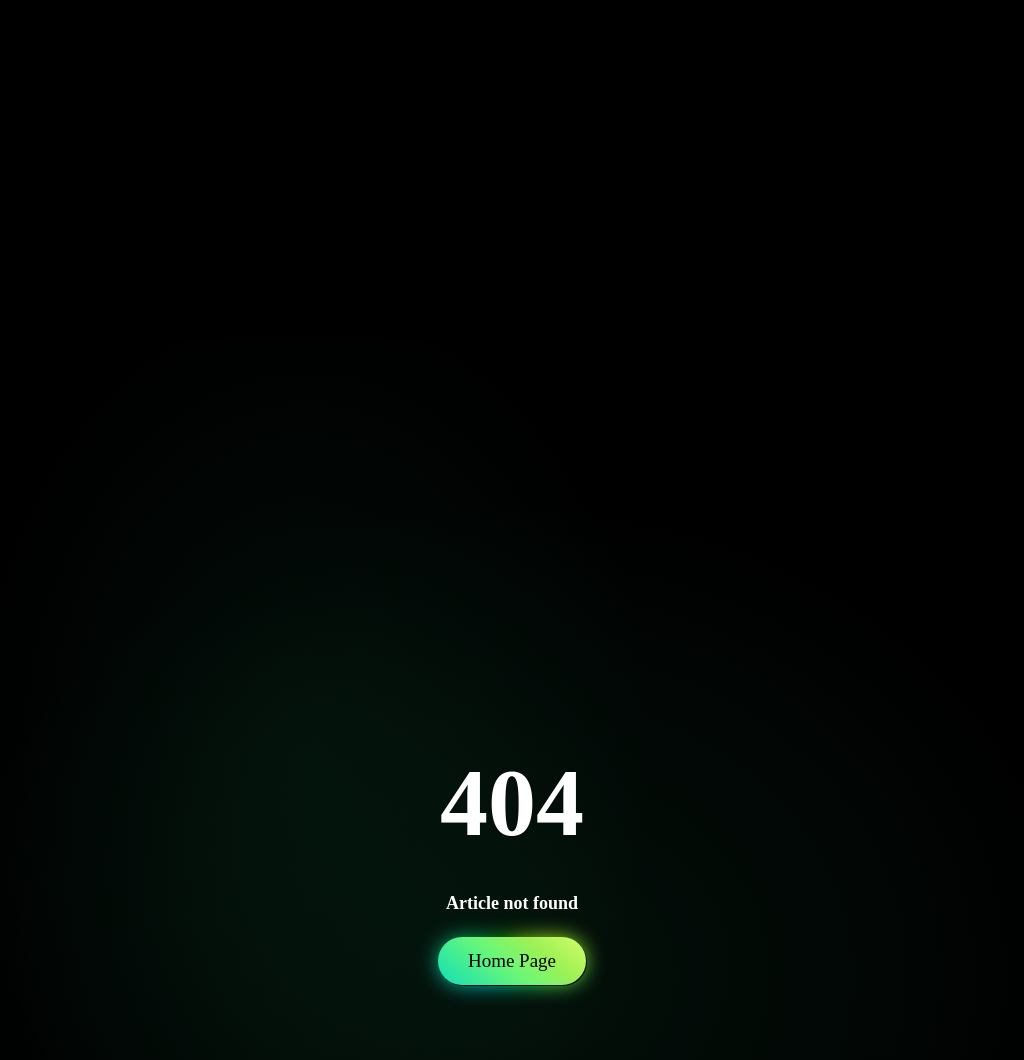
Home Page (512, 960)
